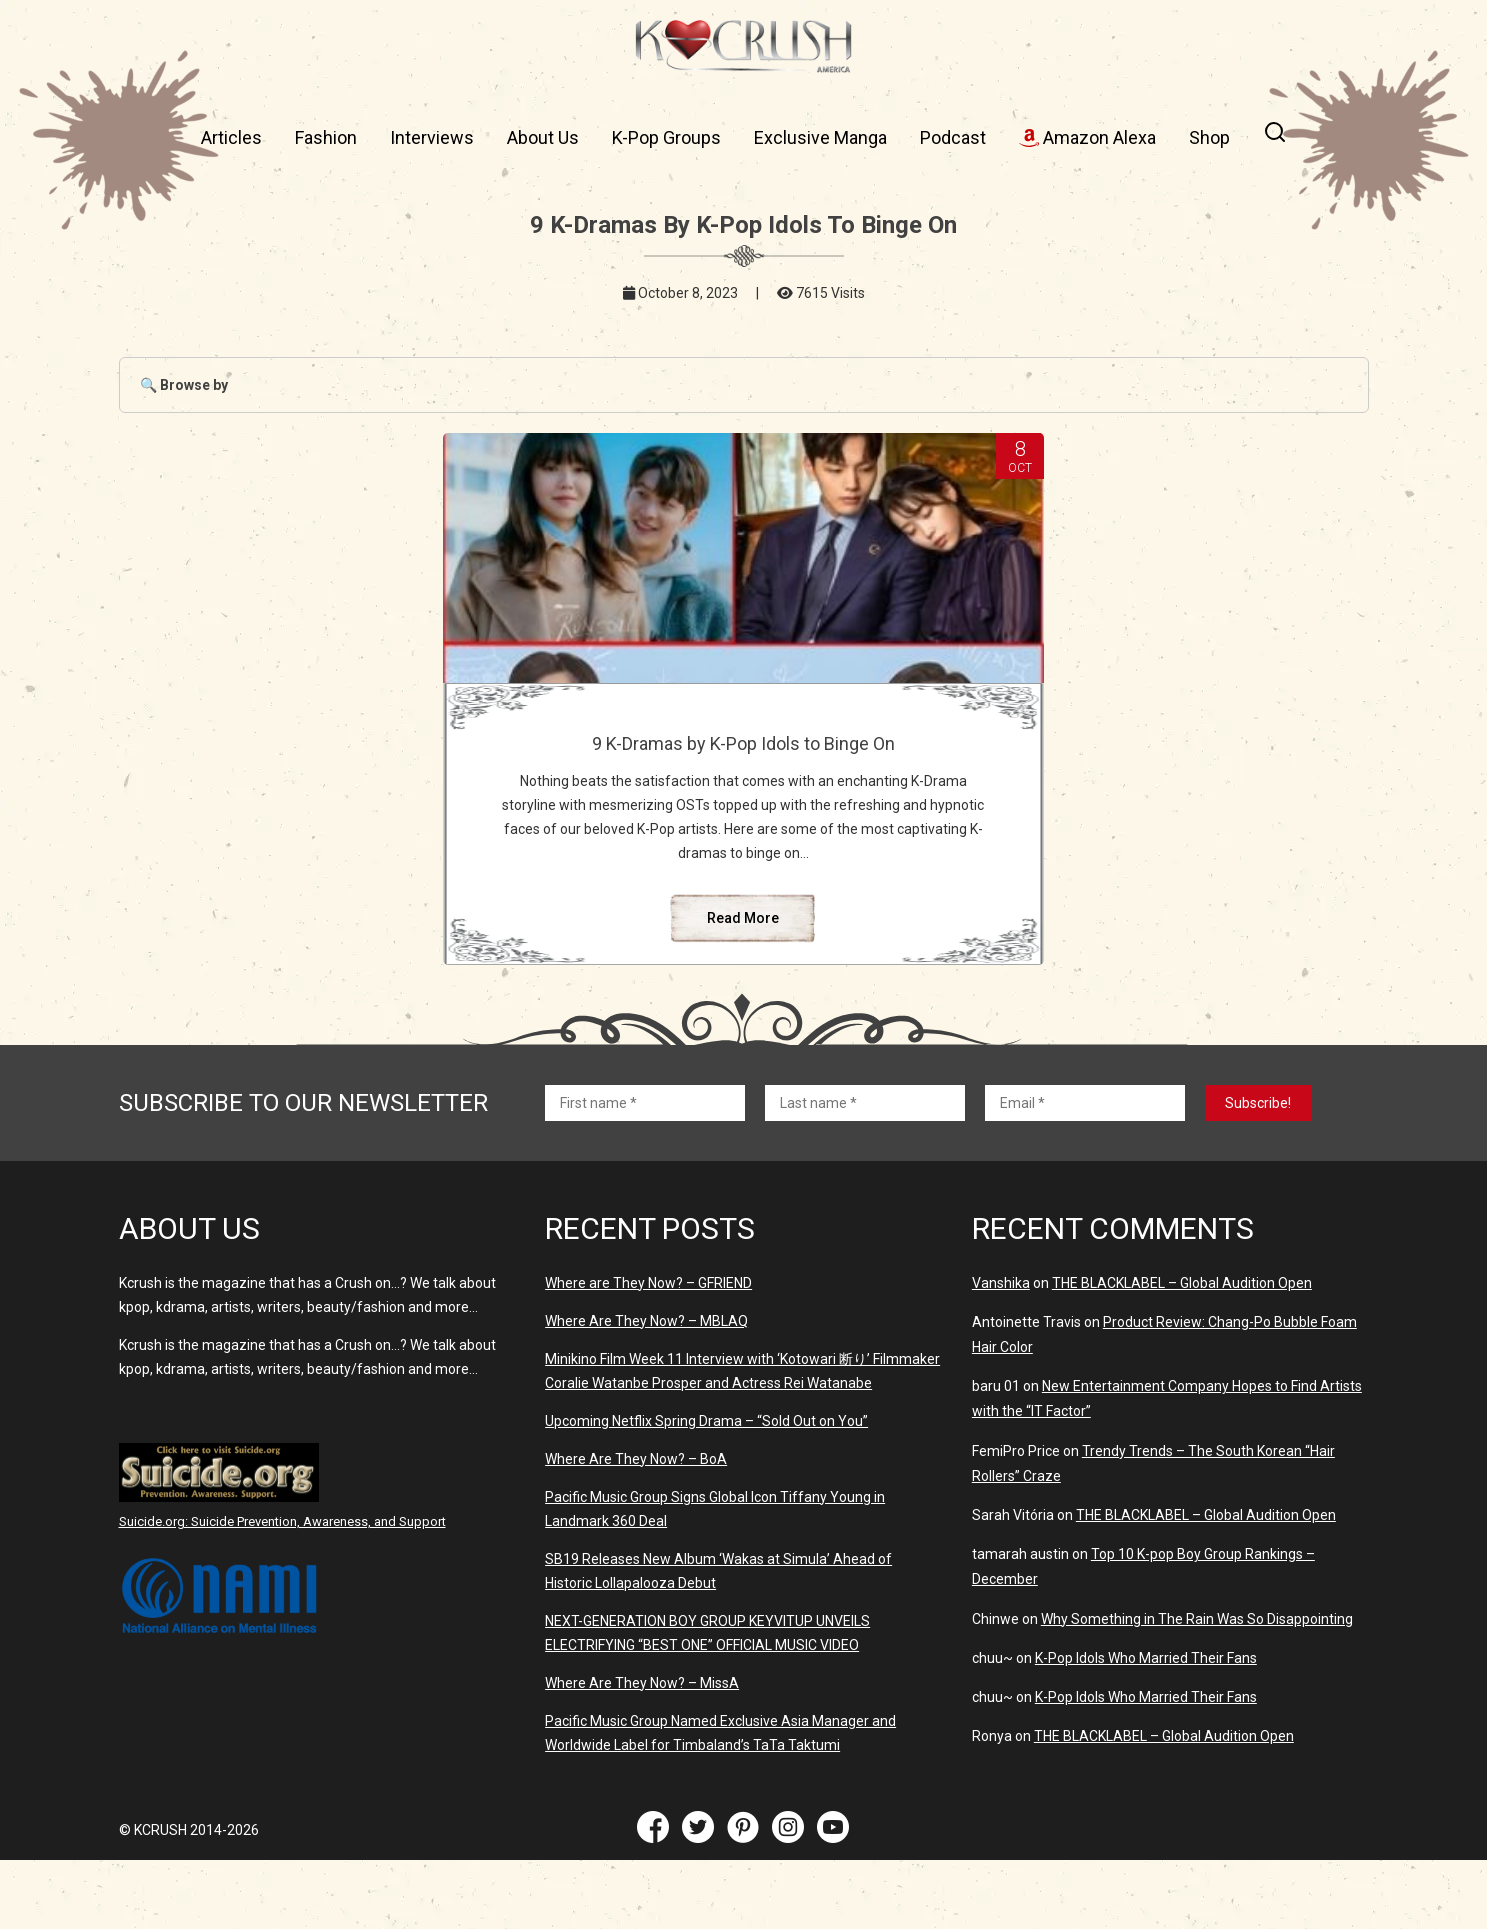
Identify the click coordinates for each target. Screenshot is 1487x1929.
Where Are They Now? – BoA (636, 1528)
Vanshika (1001, 1352)
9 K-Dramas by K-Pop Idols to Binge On (743, 754)
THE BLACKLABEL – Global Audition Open (1182, 1352)
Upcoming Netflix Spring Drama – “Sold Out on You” (706, 1490)
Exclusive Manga (820, 137)
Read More (743, 987)
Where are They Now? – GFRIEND (648, 1352)
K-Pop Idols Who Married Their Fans (1146, 1727)
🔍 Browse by (184, 385)
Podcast (953, 137)
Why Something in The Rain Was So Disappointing (1197, 1688)
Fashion (326, 137)
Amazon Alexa (1087, 137)
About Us (543, 137)
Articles (231, 137)
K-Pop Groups (666, 137)
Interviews (432, 137)
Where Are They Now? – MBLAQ (646, 1390)
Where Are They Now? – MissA (642, 1752)
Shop (1209, 137)
